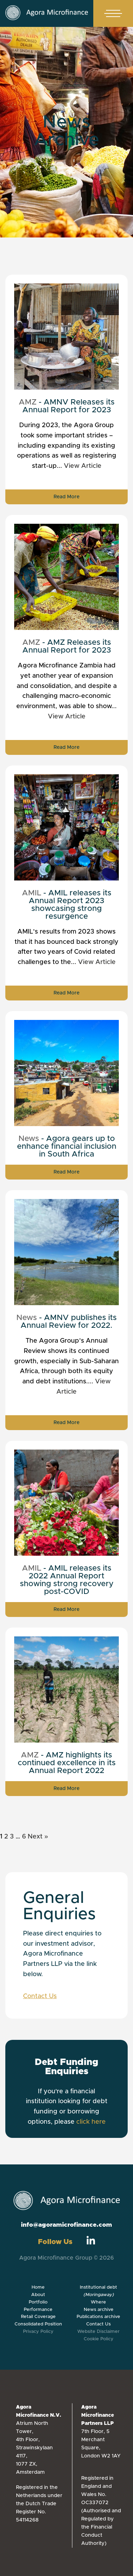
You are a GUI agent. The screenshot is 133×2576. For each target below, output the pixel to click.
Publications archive (98, 2316)
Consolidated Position (38, 2324)
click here (91, 2122)
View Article (82, 466)
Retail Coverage (38, 2316)
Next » (38, 1837)
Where (98, 2302)
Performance (38, 2309)
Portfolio (38, 2302)
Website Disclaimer (98, 2331)
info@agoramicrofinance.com (66, 2225)
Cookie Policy (98, 2339)
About (38, 2295)
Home (38, 2287)
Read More (66, 496)
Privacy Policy (38, 2331)
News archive (98, 2309)
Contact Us (40, 1996)
